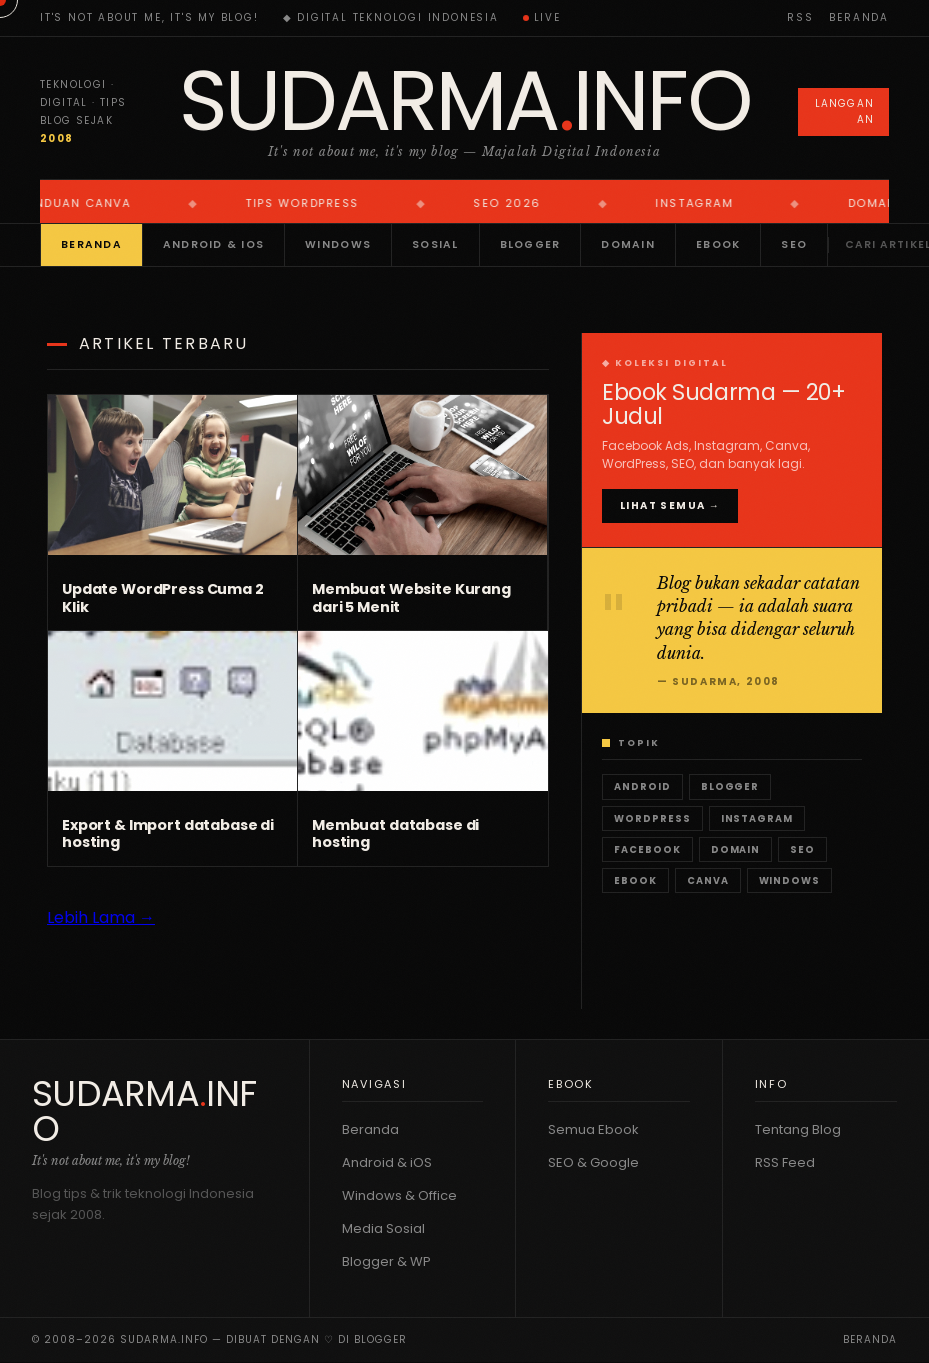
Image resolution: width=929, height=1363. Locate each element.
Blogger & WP (386, 1261)
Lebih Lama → (101, 917)
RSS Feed (785, 1162)
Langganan (844, 111)
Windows (338, 244)
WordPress (652, 818)
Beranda (859, 17)
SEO (794, 244)
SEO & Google (593, 1162)
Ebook (718, 244)
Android (642, 786)
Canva (708, 880)
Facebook (647, 849)
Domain (628, 244)
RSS (800, 17)
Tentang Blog (798, 1129)
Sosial (435, 244)
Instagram (757, 818)
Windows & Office (399, 1195)
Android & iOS (213, 244)
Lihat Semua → (670, 505)
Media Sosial (383, 1228)
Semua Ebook (593, 1129)
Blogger (530, 244)
